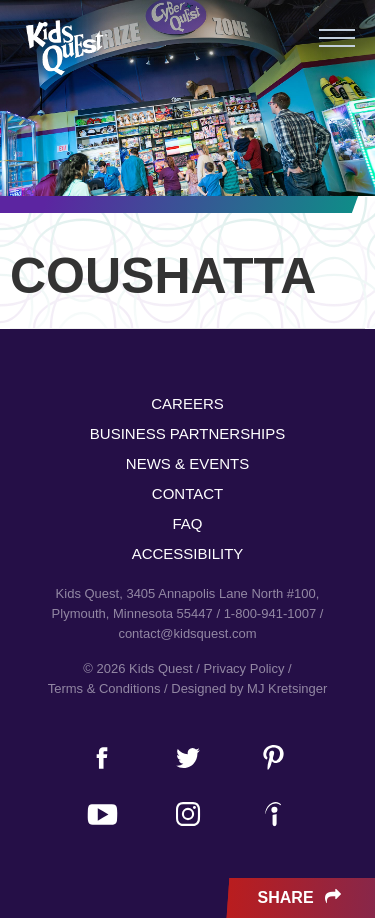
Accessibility (188, 553)
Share (301, 898)
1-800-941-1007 (270, 613)
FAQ (187, 523)
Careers (187, 403)
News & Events (187, 463)
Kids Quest (64, 47)
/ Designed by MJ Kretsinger (245, 688)
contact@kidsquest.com (187, 633)
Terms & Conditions (104, 688)
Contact (187, 493)
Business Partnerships (187, 433)
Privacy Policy (244, 668)
